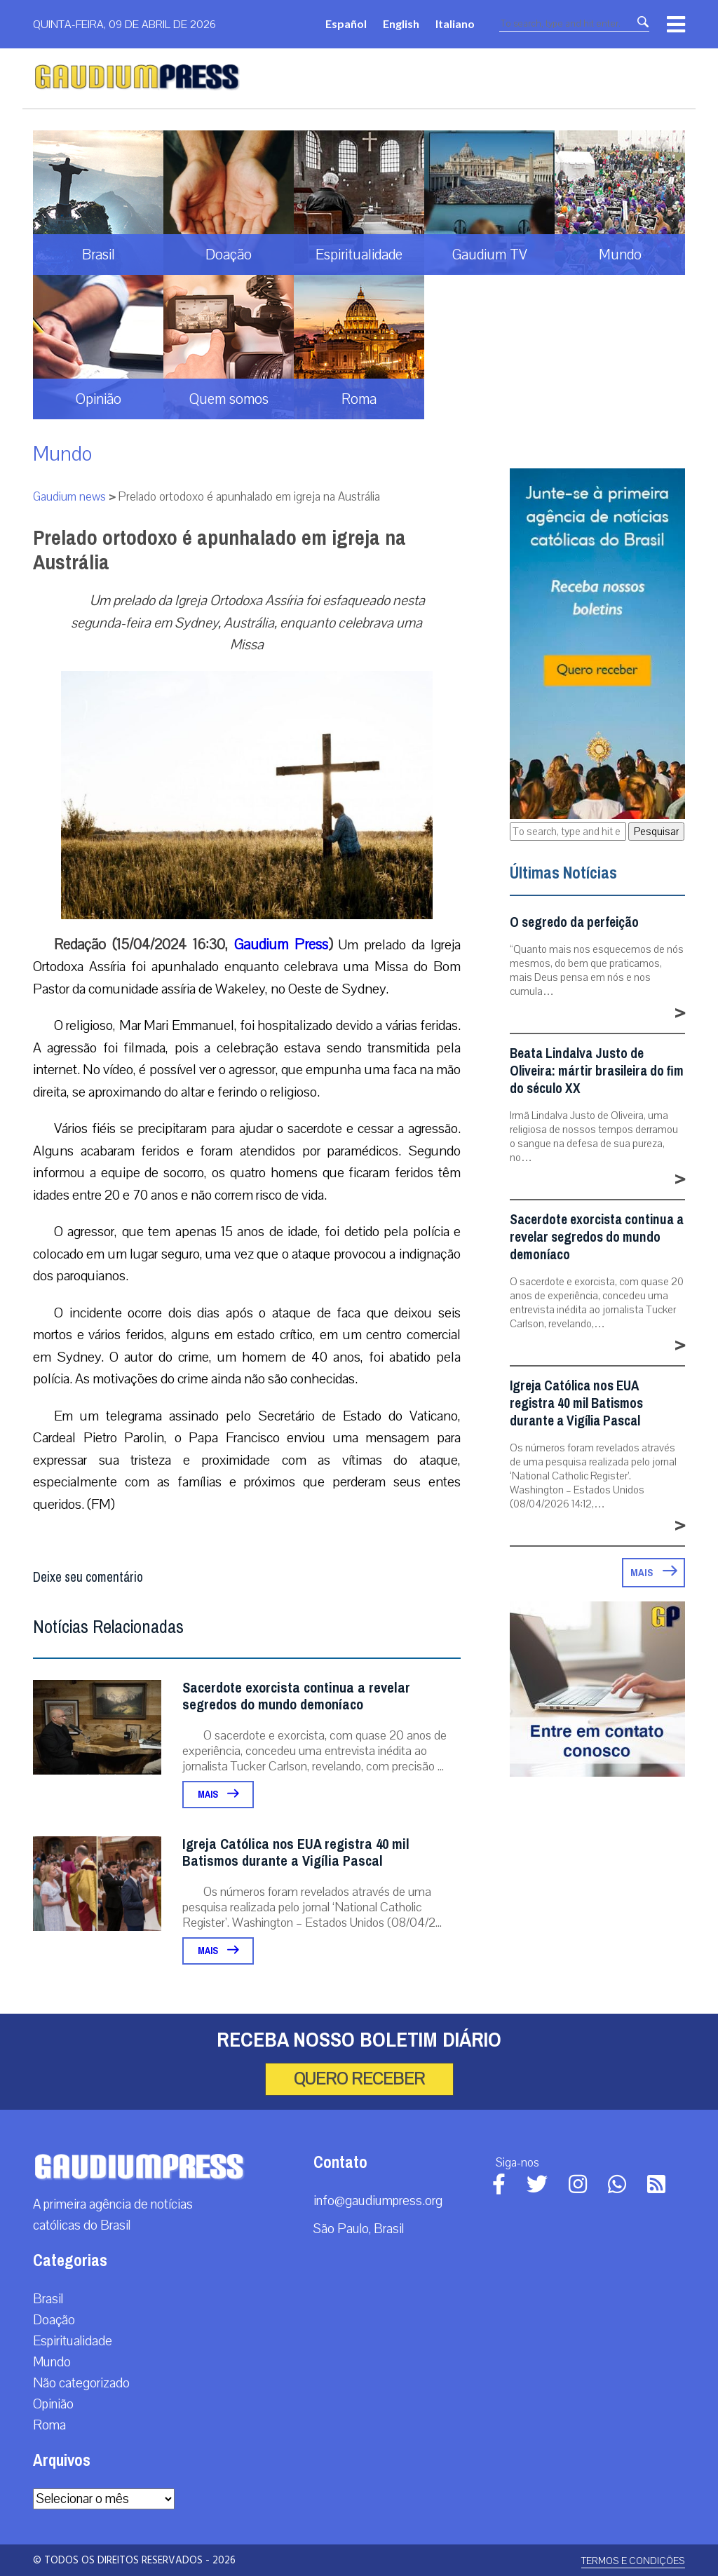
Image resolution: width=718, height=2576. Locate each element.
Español (346, 23)
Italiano (455, 23)
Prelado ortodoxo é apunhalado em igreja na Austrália (219, 550)
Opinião (53, 2404)
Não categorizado (81, 2383)
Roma (49, 2425)
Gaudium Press (281, 944)
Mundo (62, 454)
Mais (218, 1794)
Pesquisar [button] (656, 832)
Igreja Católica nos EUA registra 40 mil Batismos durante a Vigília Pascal (295, 1852)
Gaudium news (69, 497)
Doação (54, 2320)
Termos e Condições (633, 2561)
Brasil (48, 2299)
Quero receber (359, 2079)
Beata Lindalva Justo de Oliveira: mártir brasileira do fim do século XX (597, 1071)
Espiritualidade (72, 2341)
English (401, 23)
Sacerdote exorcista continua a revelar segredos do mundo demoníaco (296, 1696)
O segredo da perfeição (574, 922)
